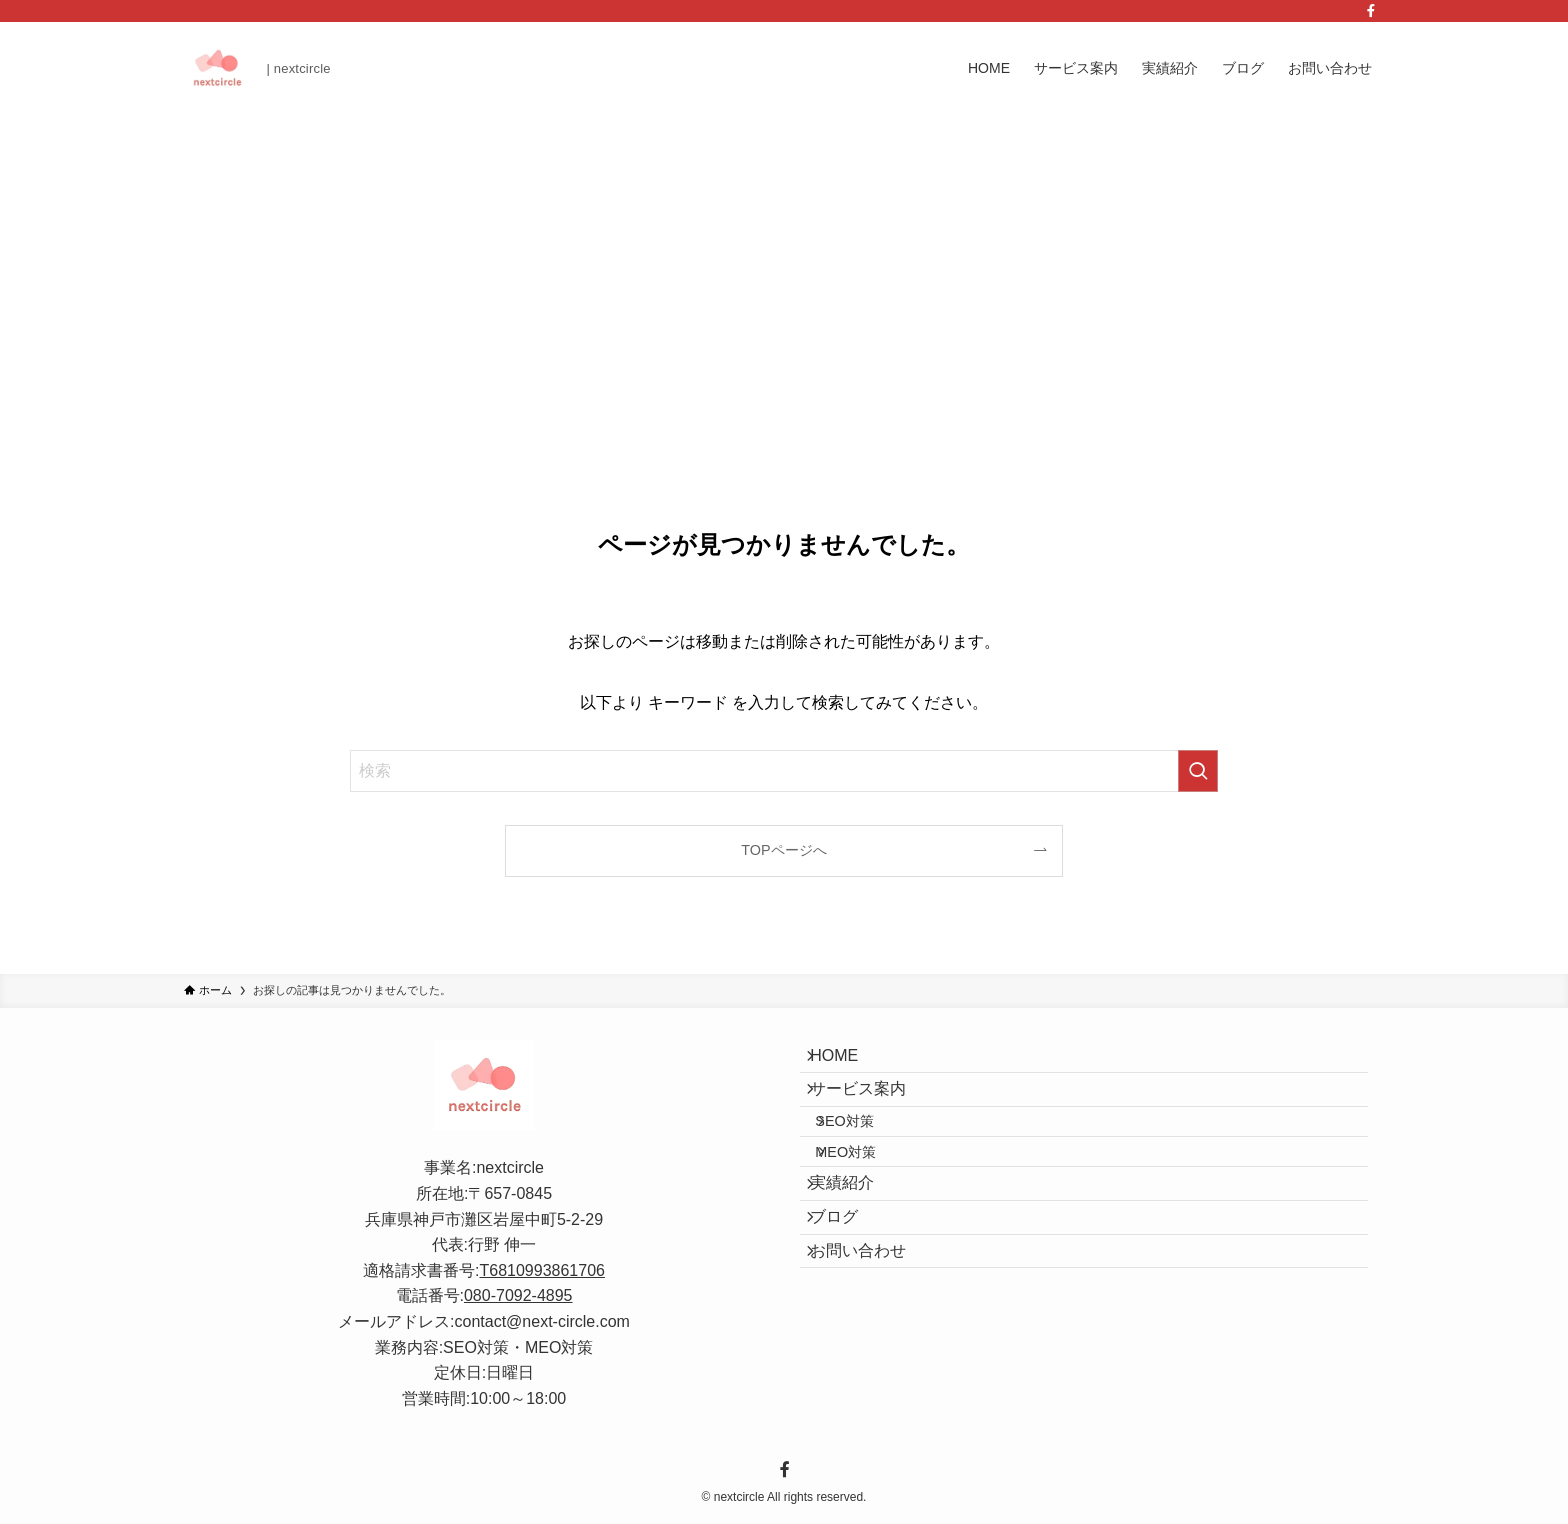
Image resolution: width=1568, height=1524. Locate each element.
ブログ (848, 1289)
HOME (848, 1062)
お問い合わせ (872, 1337)
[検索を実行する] (1198, 771)
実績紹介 (856, 1242)
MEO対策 (866, 1198)
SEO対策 (865, 1155)
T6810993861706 (542, 1270)
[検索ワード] (784, 771)
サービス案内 (872, 1109)
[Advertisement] (784, 264)
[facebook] (1371, 11)
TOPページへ (783, 850)
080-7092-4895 (518, 1295)
